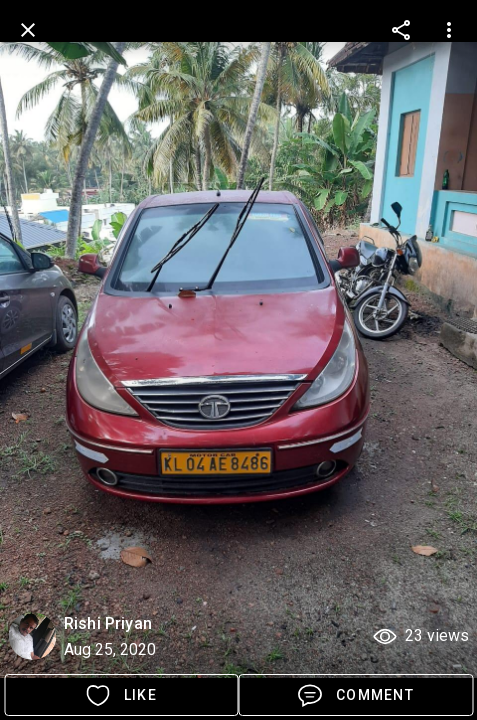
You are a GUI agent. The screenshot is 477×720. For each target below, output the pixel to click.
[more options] (401, 30)
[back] (28, 30)
